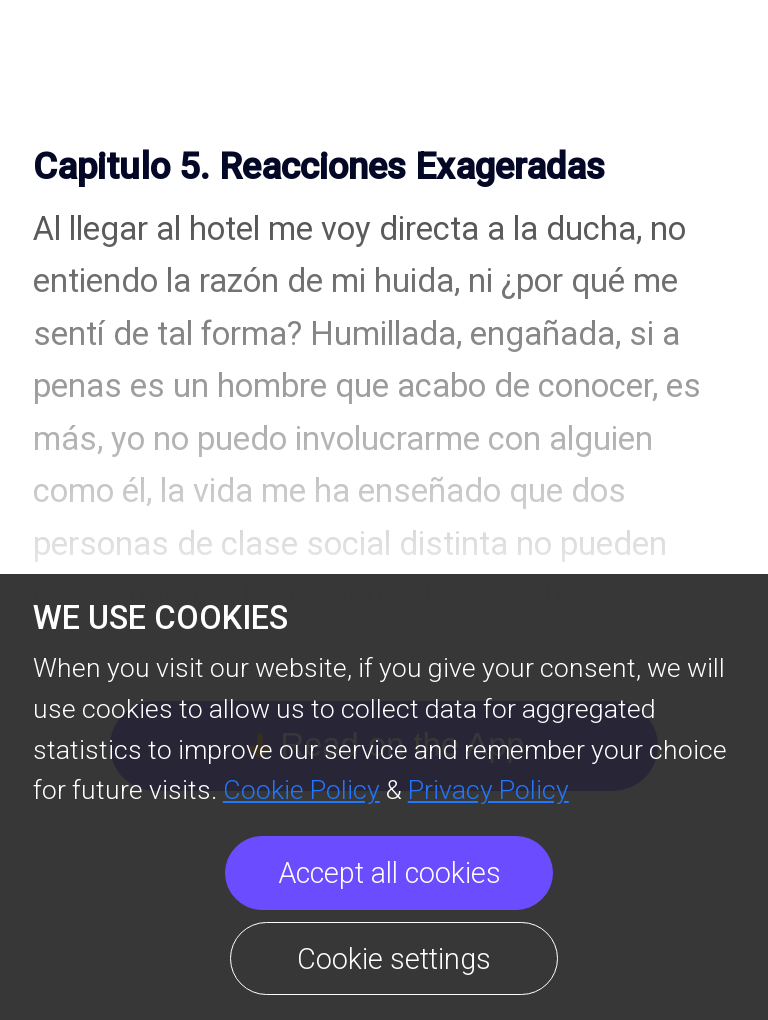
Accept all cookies (389, 873)
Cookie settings (394, 959)
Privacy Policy (488, 789)
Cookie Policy (301, 789)
